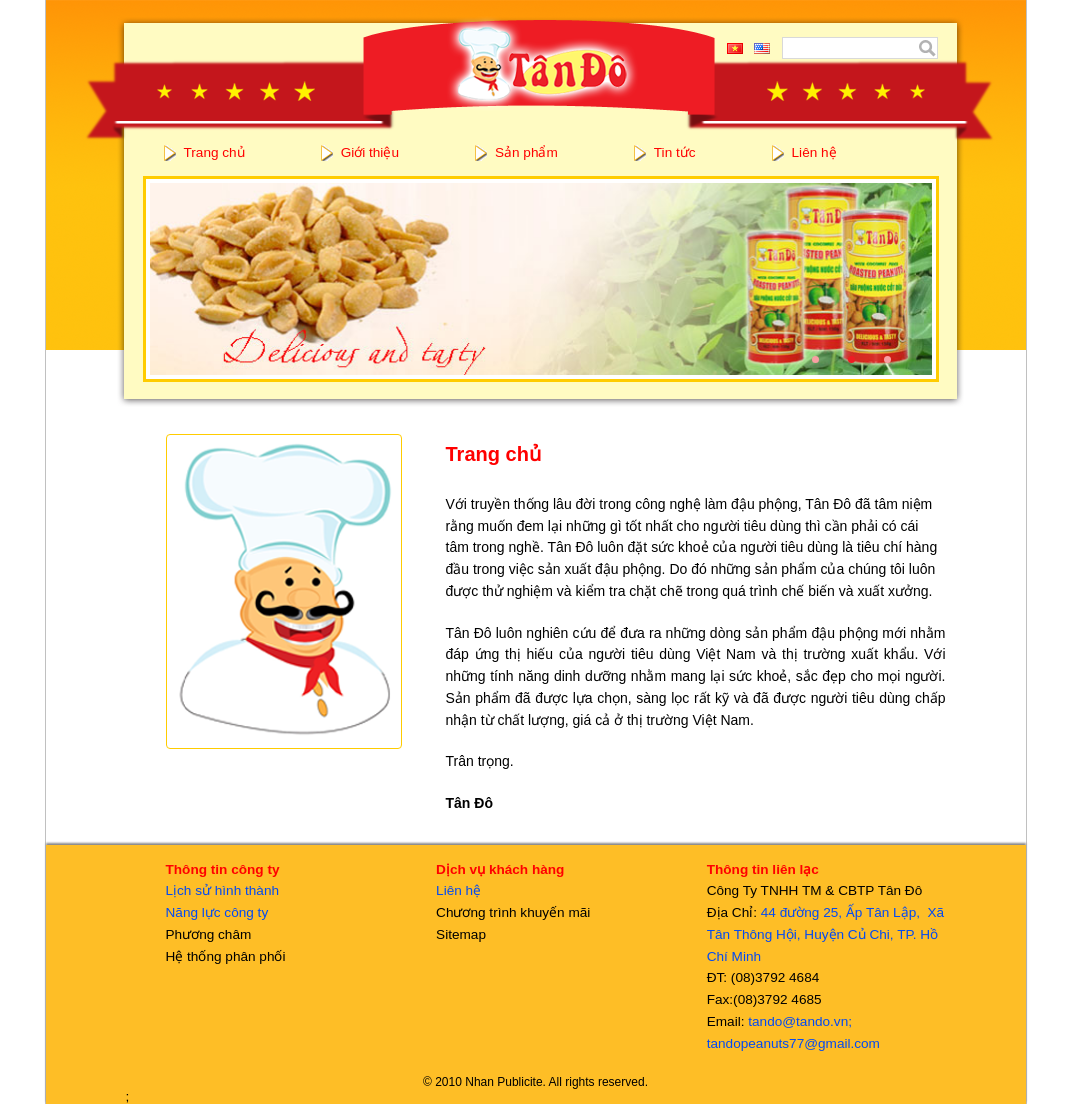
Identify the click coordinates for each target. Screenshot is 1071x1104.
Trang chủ (214, 152)
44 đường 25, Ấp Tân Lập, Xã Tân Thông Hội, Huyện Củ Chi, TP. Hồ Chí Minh (826, 934)
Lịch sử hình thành (223, 890)
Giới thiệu (370, 152)
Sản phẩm (526, 152)
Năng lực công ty (217, 912)
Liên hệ (814, 152)
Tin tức (675, 152)
